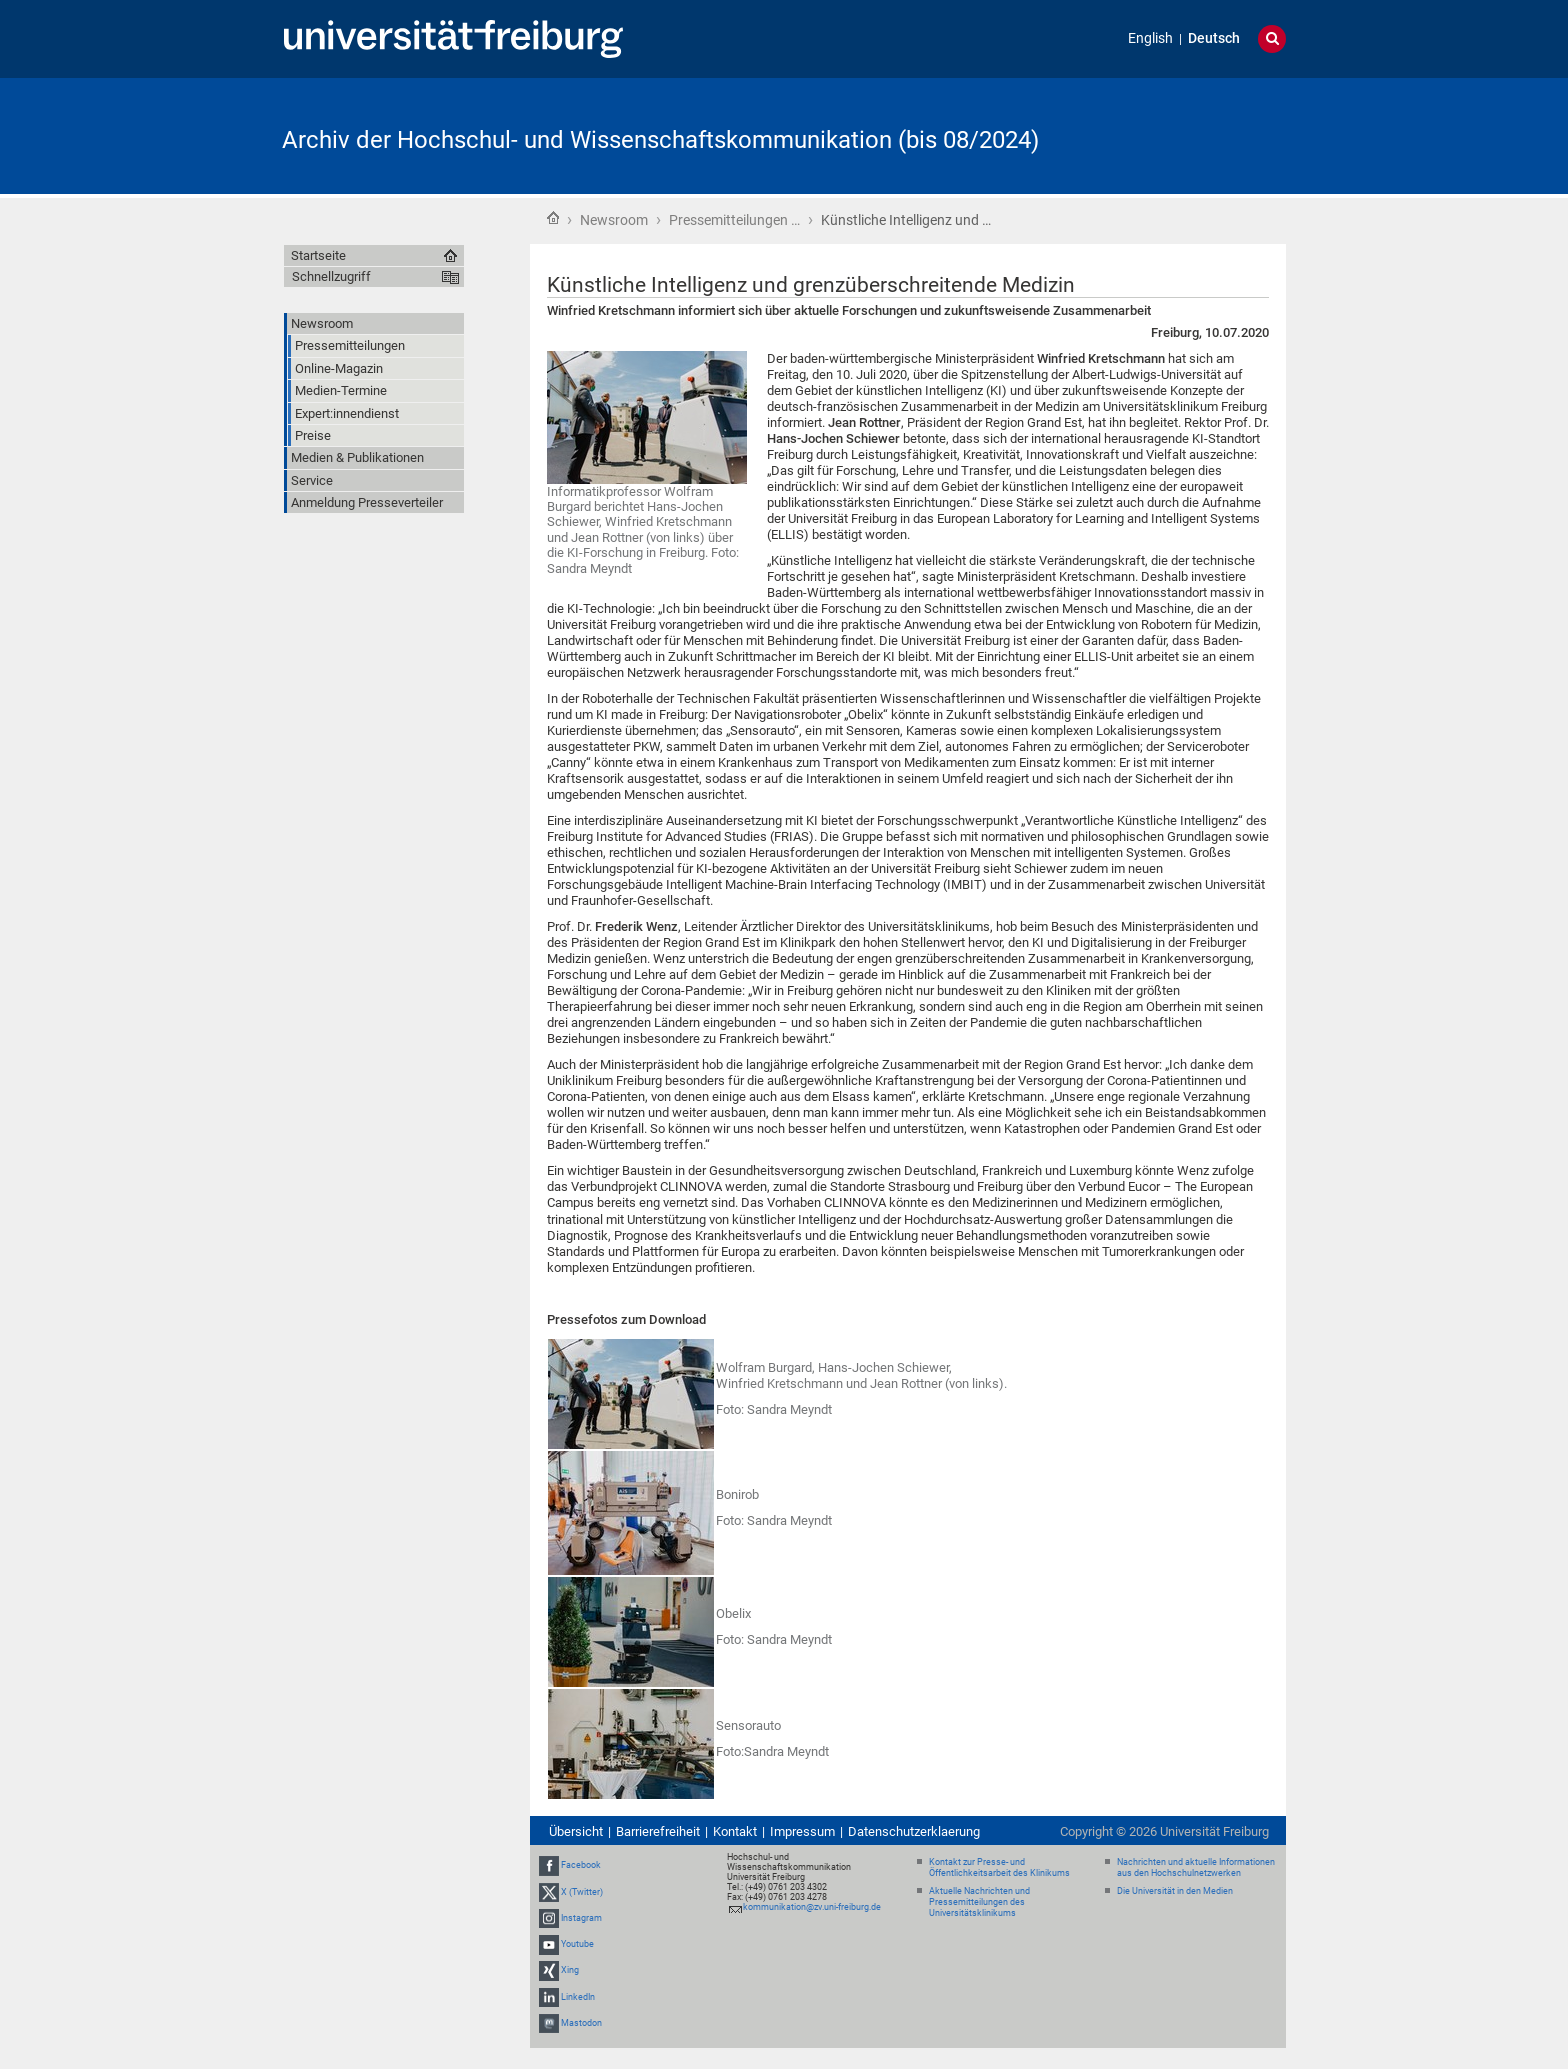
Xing (570, 1970)
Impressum (802, 1831)
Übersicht (576, 1831)
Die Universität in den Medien (1175, 1891)
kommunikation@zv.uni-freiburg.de (812, 1907)
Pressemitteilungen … (734, 220)
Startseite (553, 218)
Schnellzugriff (331, 276)
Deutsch (1214, 38)
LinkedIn (578, 1997)
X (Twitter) (582, 1892)
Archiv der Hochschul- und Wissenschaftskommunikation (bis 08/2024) (660, 140)
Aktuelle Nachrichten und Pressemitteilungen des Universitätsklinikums (979, 1902)
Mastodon (581, 2023)
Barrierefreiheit (658, 1831)
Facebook (581, 1866)
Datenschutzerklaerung (914, 1831)
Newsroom (614, 220)
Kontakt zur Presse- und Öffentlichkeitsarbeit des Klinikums (999, 1867)
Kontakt (735, 1831)
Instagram (581, 1918)
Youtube (577, 1944)
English (1150, 38)
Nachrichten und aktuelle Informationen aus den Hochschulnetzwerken (1196, 1867)
